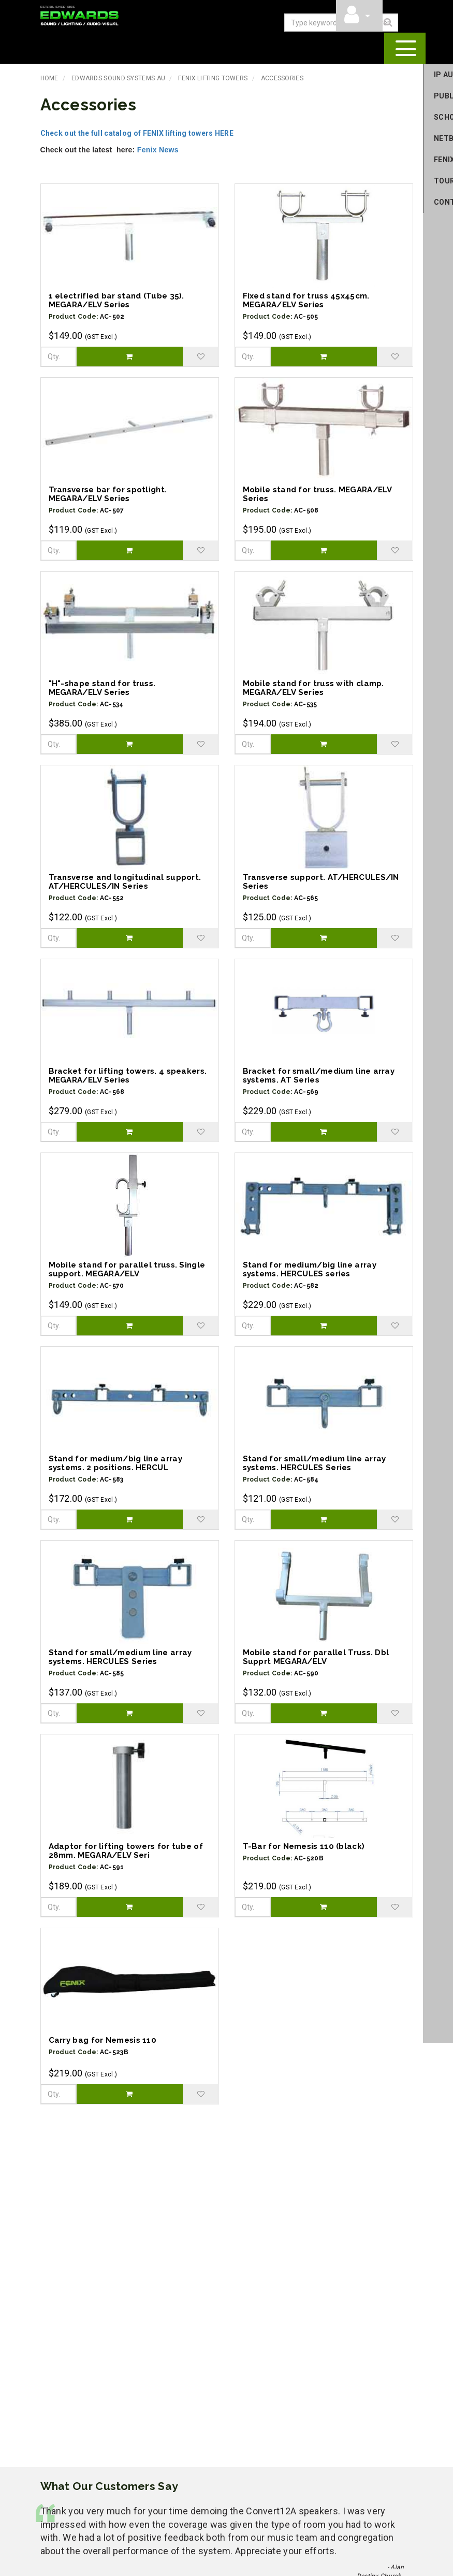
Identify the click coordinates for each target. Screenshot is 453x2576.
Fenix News (159, 149)
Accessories (282, 77)
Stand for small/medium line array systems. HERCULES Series (314, 1462)
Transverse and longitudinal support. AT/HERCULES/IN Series (125, 881)
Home (49, 77)
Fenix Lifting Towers (212, 77)
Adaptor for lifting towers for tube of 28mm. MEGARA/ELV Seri (126, 1850)
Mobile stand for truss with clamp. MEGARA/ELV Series (313, 687)
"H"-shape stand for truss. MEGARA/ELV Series (102, 687)
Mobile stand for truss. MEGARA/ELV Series (317, 493)
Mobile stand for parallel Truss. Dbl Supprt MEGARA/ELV (316, 1656)
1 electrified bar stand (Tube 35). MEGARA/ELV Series (116, 299)
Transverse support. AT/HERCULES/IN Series (321, 881)
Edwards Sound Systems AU (118, 77)
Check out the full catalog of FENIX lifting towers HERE (137, 131)
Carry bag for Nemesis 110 (103, 2039)
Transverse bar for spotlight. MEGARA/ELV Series (108, 493)
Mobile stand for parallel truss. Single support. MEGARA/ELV (127, 1268)
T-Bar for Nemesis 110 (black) (304, 1845)
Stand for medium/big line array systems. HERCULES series (309, 1268)
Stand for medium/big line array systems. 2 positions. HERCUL (115, 1462)
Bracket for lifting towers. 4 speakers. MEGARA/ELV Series (128, 1074)
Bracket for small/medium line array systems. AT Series (319, 1074)
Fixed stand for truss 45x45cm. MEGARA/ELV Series (306, 299)
